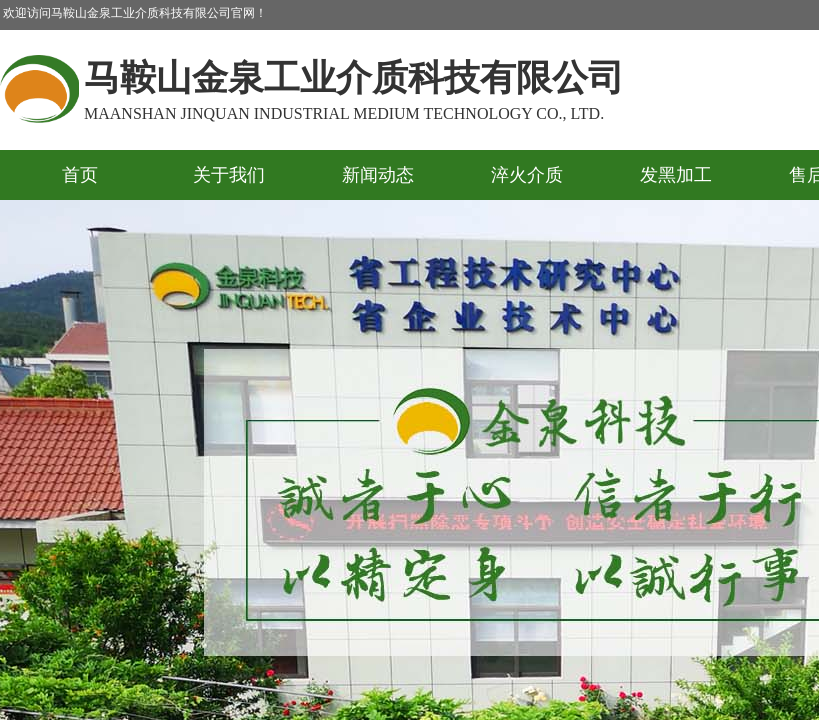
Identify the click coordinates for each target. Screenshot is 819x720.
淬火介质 (527, 175)
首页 (80, 175)
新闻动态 (378, 175)
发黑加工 (676, 175)
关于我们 (229, 175)
